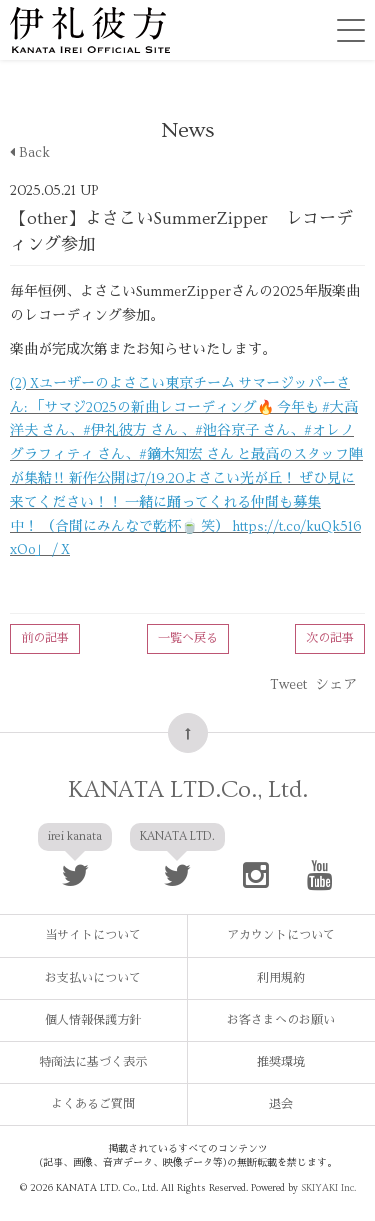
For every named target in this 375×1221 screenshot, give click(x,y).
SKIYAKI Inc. (328, 1188)
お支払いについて (93, 978)
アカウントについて (281, 935)
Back (30, 153)
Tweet (288, 685)
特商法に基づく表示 (93, 1062)
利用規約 (281, 978)
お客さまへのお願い (281, 1020)
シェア (336, 685)
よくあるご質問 (93, 1104)
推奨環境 (281, 1062)
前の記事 (45, 638)
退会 (281, 1104)
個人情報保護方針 (93, 1020)
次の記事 (330, 638)
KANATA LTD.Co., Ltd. (188, 789)
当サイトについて (93, 935)
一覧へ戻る (188, 638)
